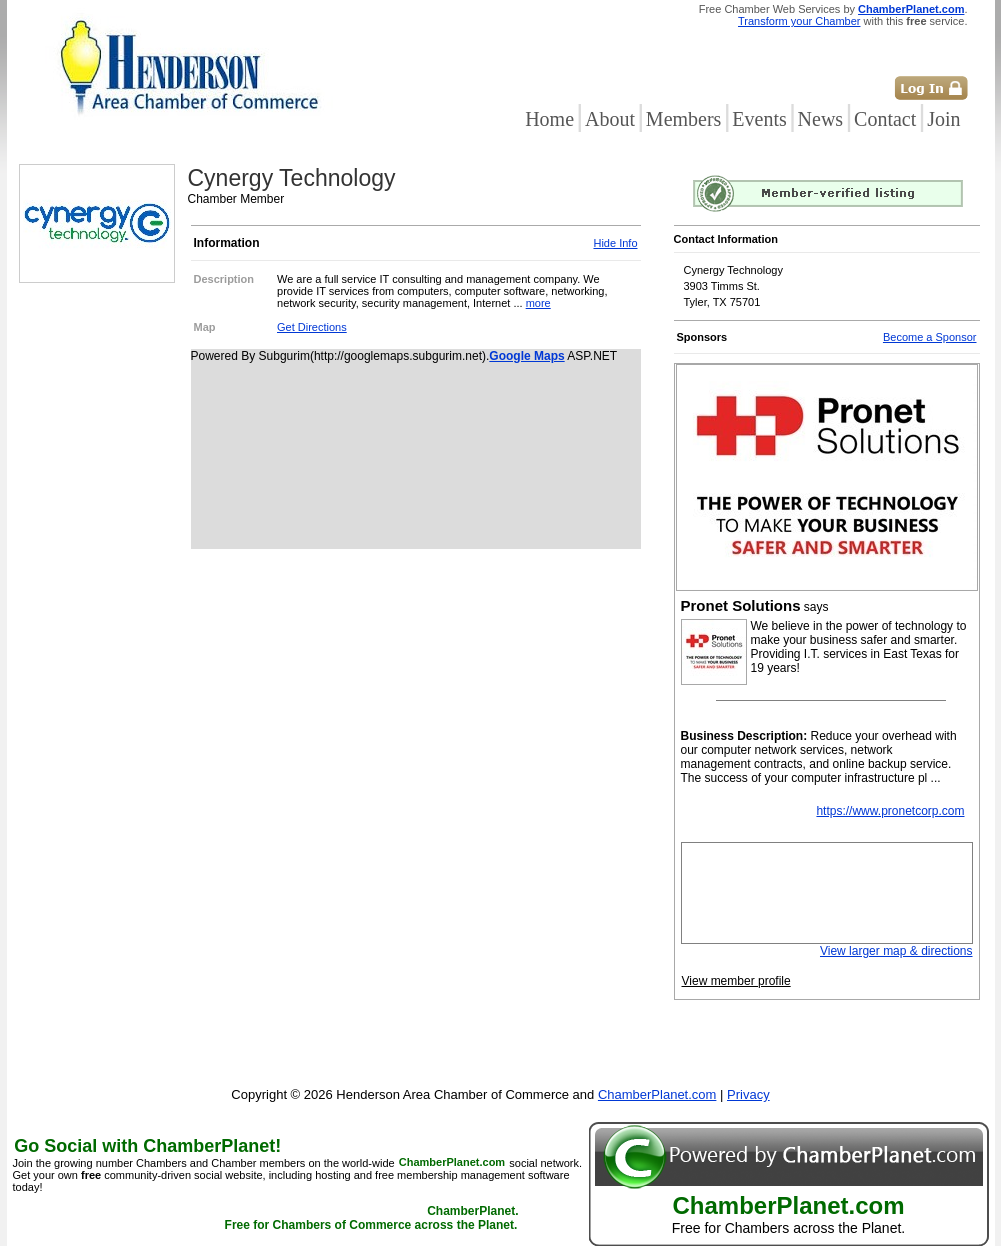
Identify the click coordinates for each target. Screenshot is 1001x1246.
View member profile (736, 981)
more (538, 303)
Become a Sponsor (930, 337)
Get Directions (312, 327)
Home (549, 119)
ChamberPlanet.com (911, 9)
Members (684, 119)
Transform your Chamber (799, 21)
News (821, 119)
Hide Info (615, 243)
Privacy (748, 1094)
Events (759, 119)
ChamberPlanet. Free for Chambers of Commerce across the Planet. (372, 1219)
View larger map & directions (896, 951)
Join (943, 119)
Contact (885, 119)
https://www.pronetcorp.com (890, 811)
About (610, 119)
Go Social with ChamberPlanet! (147, 1146)
